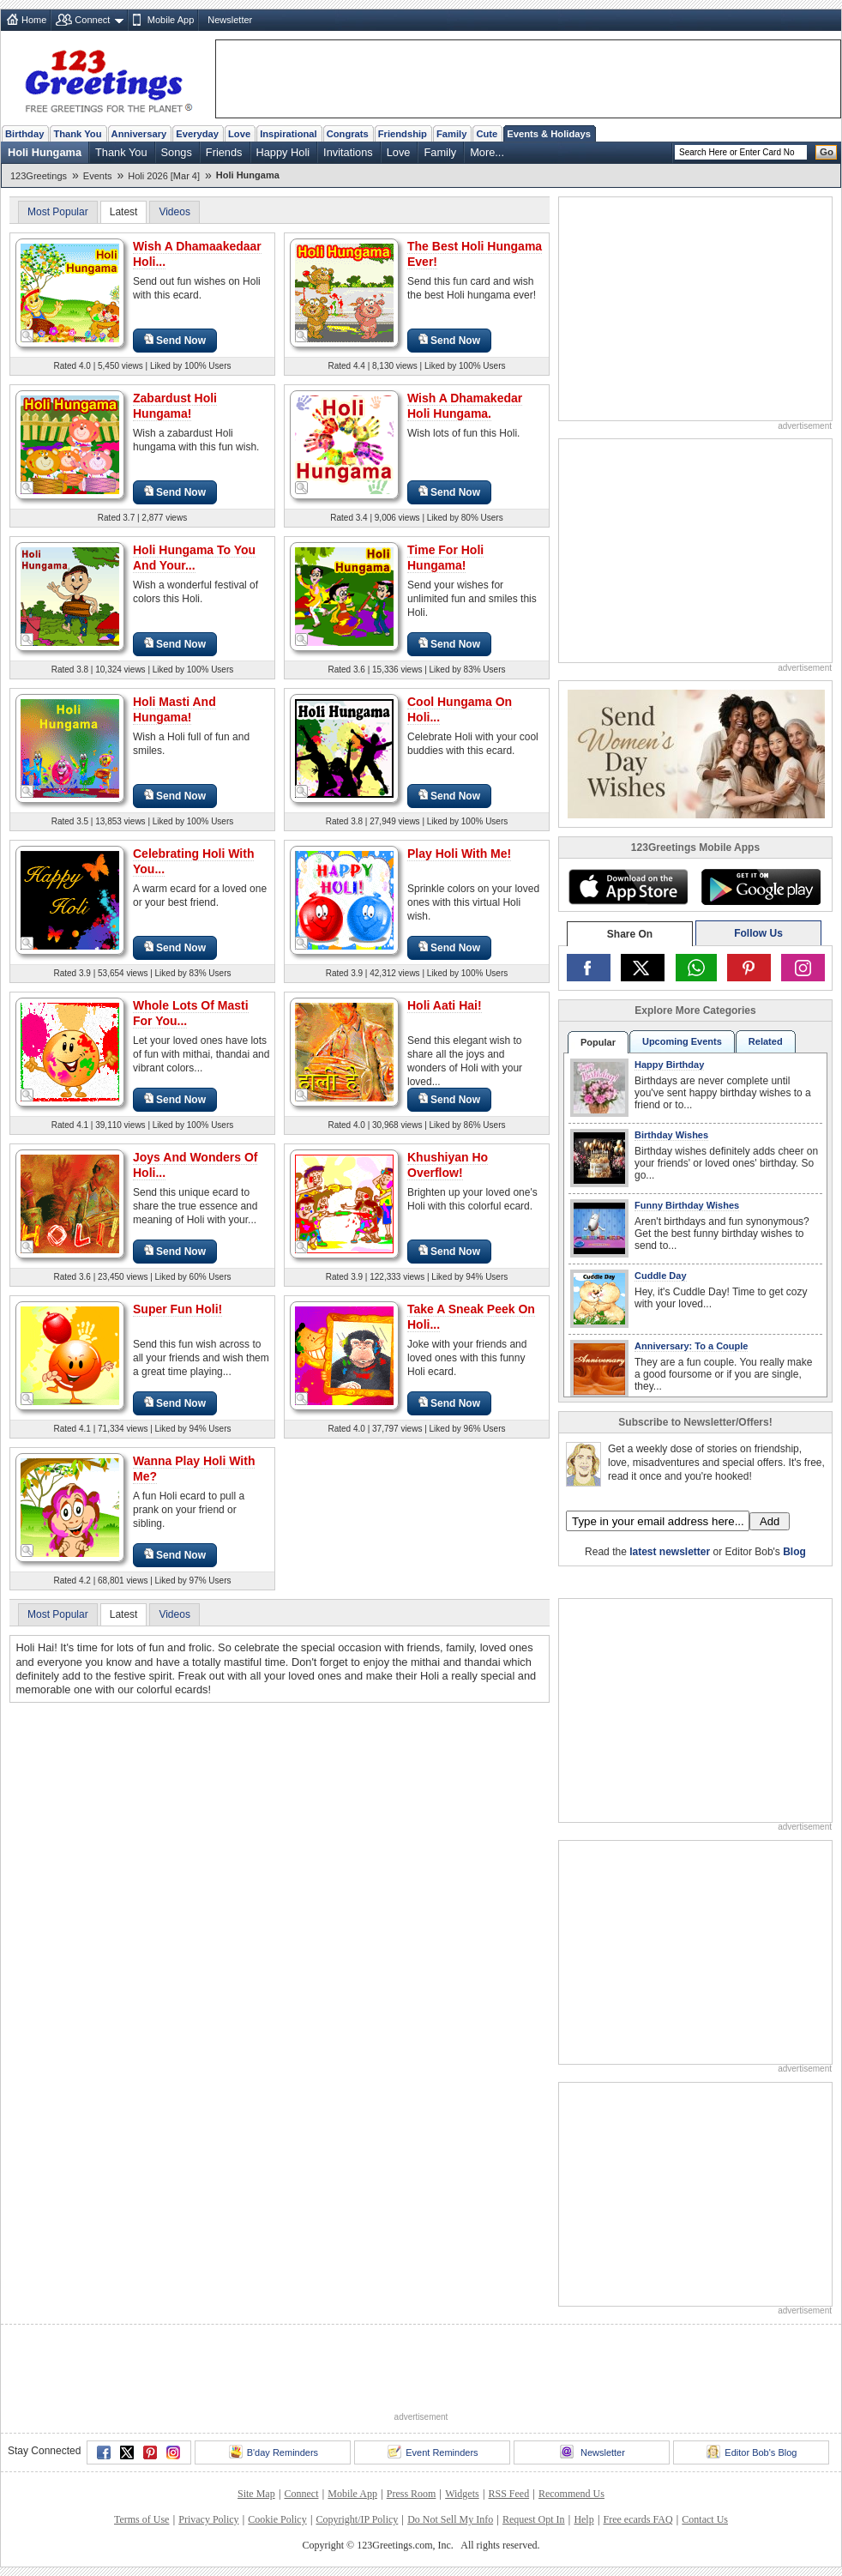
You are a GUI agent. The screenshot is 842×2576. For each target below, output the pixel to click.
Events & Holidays (549, 134)
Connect (92, 20)
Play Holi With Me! (459, 853)
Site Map (256, 2494)
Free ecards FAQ (637, 2519)
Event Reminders (433, 2451)
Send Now (175, 340)
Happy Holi (283, 152)
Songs (176, 152)
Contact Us (705, 2519)
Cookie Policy (277, 2519)
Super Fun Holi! (177, 1309)
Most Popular (57, 212)
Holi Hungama (44, 152)
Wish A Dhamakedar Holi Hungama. (464, 405)
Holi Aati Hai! (444, 1005)
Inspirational (288, 134)
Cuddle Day (661, 1275)
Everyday (197, 134)
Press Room (411, 2494)
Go (826, 152)
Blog (794, 1552)
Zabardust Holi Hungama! (175, 405)
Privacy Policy (208, 2519)
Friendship (402, 134)
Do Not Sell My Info (450, 2519)
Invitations (348, 152)
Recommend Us (571, 2494)
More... (487, 152)
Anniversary (139, 134)
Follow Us (758, 933)
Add (769, 1521)
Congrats (348, 134)
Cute (486, 134)
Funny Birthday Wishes (687, 1205)
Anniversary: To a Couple (691, 1346)
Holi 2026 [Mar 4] (164, 176)
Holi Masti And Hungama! (174, 709)
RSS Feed (508, 2494)
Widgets (462, 2494)
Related (766, 1041)
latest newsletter (669, 1552)
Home (33, 20)
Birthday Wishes (671, 1135)
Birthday (24, 134)
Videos (174, 212)
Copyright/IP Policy (357, 2519)
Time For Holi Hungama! (445, 557)
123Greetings (38, 176)
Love (239, 134)
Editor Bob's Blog (752, 2451)
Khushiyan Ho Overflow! (447, 1164)
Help (583, 2519)
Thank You (77, 134)
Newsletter (229, 20)
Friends (224, 152)
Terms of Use (141, 2519)
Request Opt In (533, 2519)
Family (451, 134)
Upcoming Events (682, 1041)
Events (97, 176)
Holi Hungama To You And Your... (194, 557)
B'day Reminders (273, 2451)
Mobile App (170, 20)
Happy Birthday (669, 1064)
